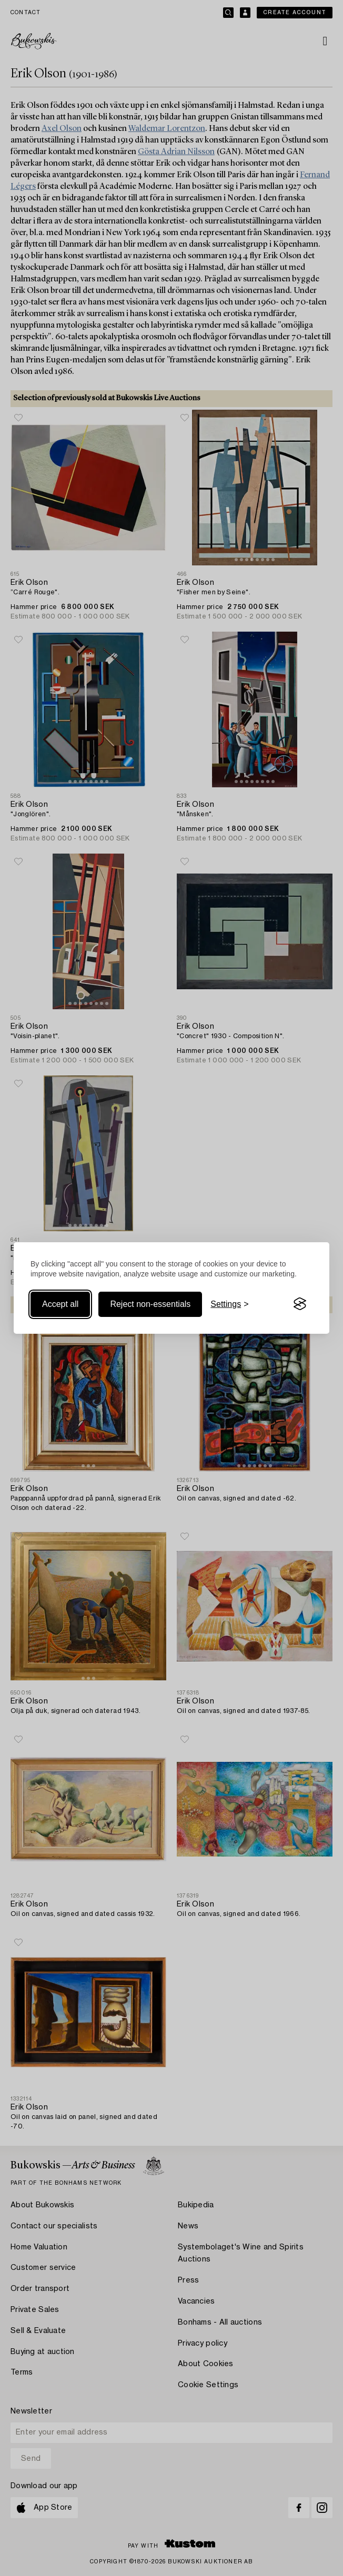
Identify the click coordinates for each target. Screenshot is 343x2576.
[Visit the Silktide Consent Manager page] (299, 1304)
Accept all (60, 1304)
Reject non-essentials (150, 1304)
